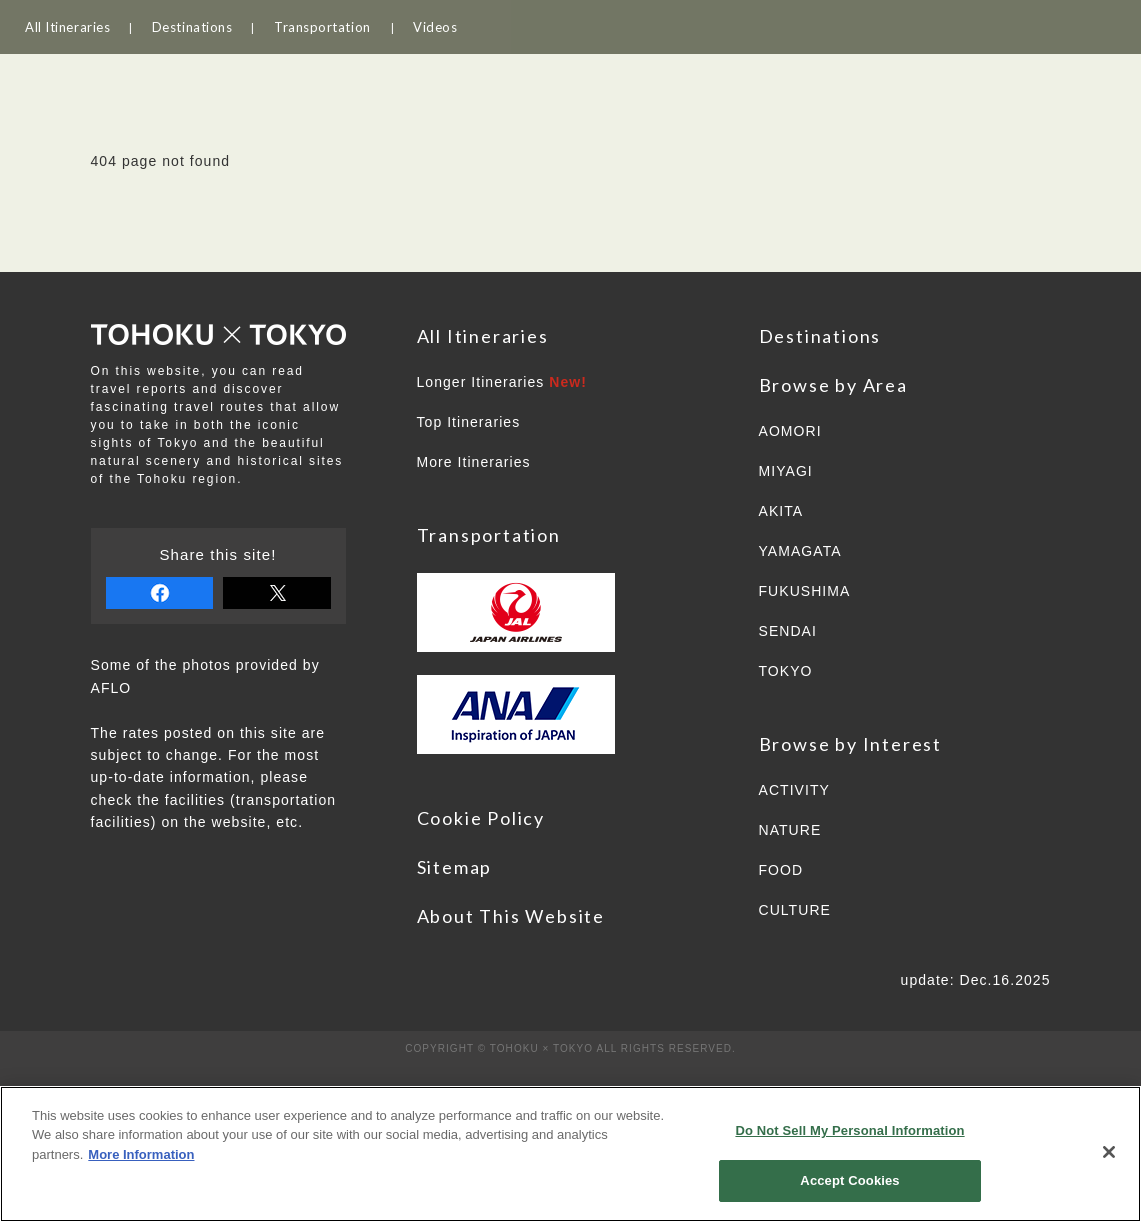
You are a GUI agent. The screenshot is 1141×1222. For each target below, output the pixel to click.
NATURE (790, 830)
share (160, 593)
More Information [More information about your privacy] (141, 1154)
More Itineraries (474, 462)
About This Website (511, 916)
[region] (570, 1154)
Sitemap (455, 867)
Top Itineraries (469, 422)
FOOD (781, 870)
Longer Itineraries (502, 382)
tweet (277, 593)
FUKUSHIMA (805, 591)
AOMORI (790, 431)
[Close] (1109, 1152)
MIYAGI (786, 471)
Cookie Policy (481, 818)
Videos (435, 27)
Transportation (322, 27)
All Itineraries (67, 27)
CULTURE (795, 910)
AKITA (781, 511)
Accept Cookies (849, 1180)
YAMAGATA (800, 551)
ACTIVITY (794, 790)
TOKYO (786, 671)
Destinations (192, 27)
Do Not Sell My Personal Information (849, 1130)
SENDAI (788, 631)
